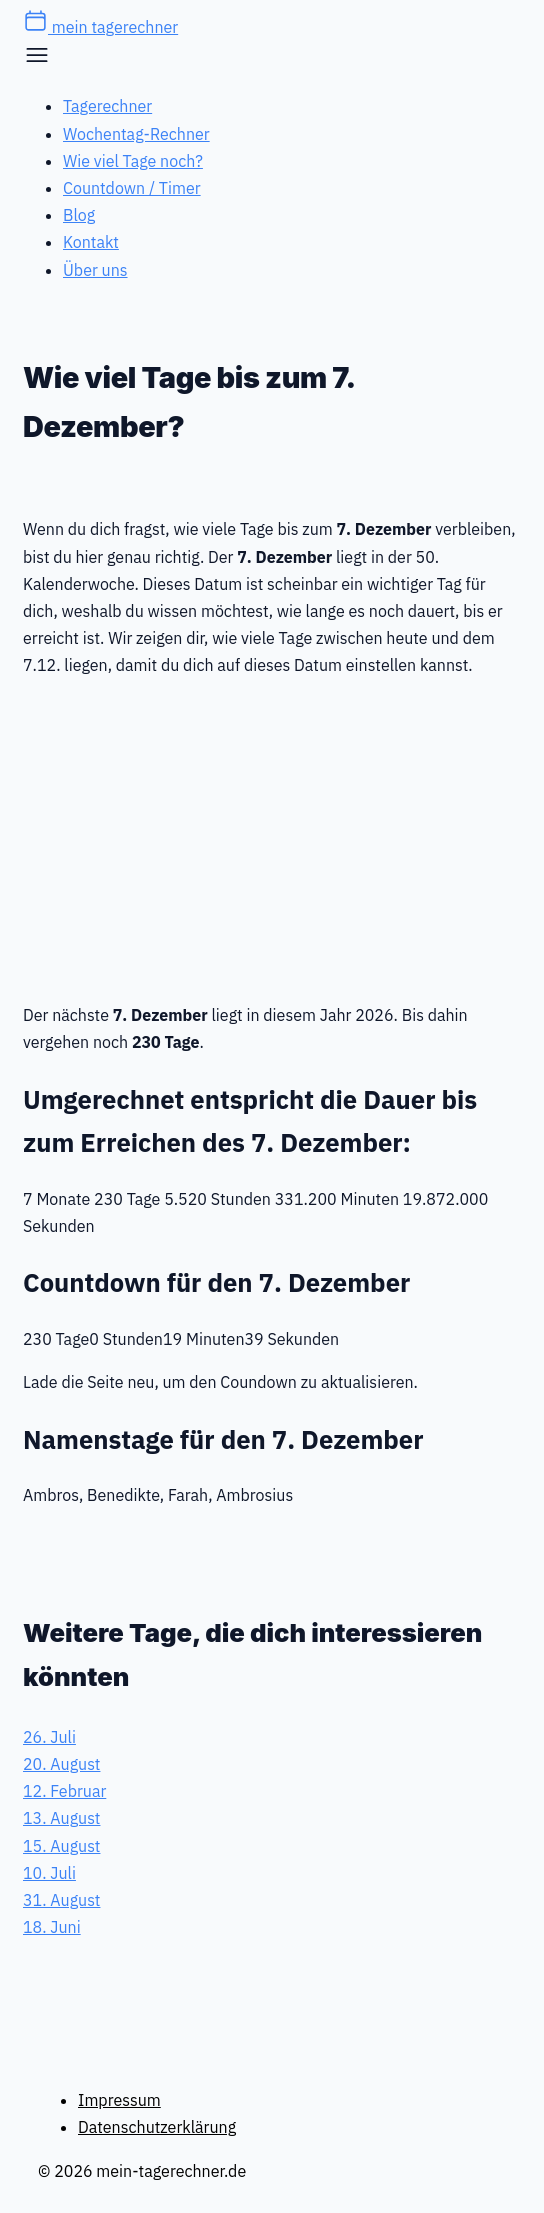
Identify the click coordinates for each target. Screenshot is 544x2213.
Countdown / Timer (132, 188)
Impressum (119, 2100)
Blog (79, 215)
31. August (61, 1900)
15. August (61, 1846)
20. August (61, 1764)
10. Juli (49, 1873)
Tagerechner (107, 106)
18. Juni (52, 1927)
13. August (61, 1818)
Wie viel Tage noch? (133, 161)
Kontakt (91, 242)
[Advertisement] (272, 836)
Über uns (95, 270)
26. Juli (49, 1737)
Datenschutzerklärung (157, 2127)
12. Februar (64, 1791)
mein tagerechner (100, 27)
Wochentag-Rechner (136, 134)
